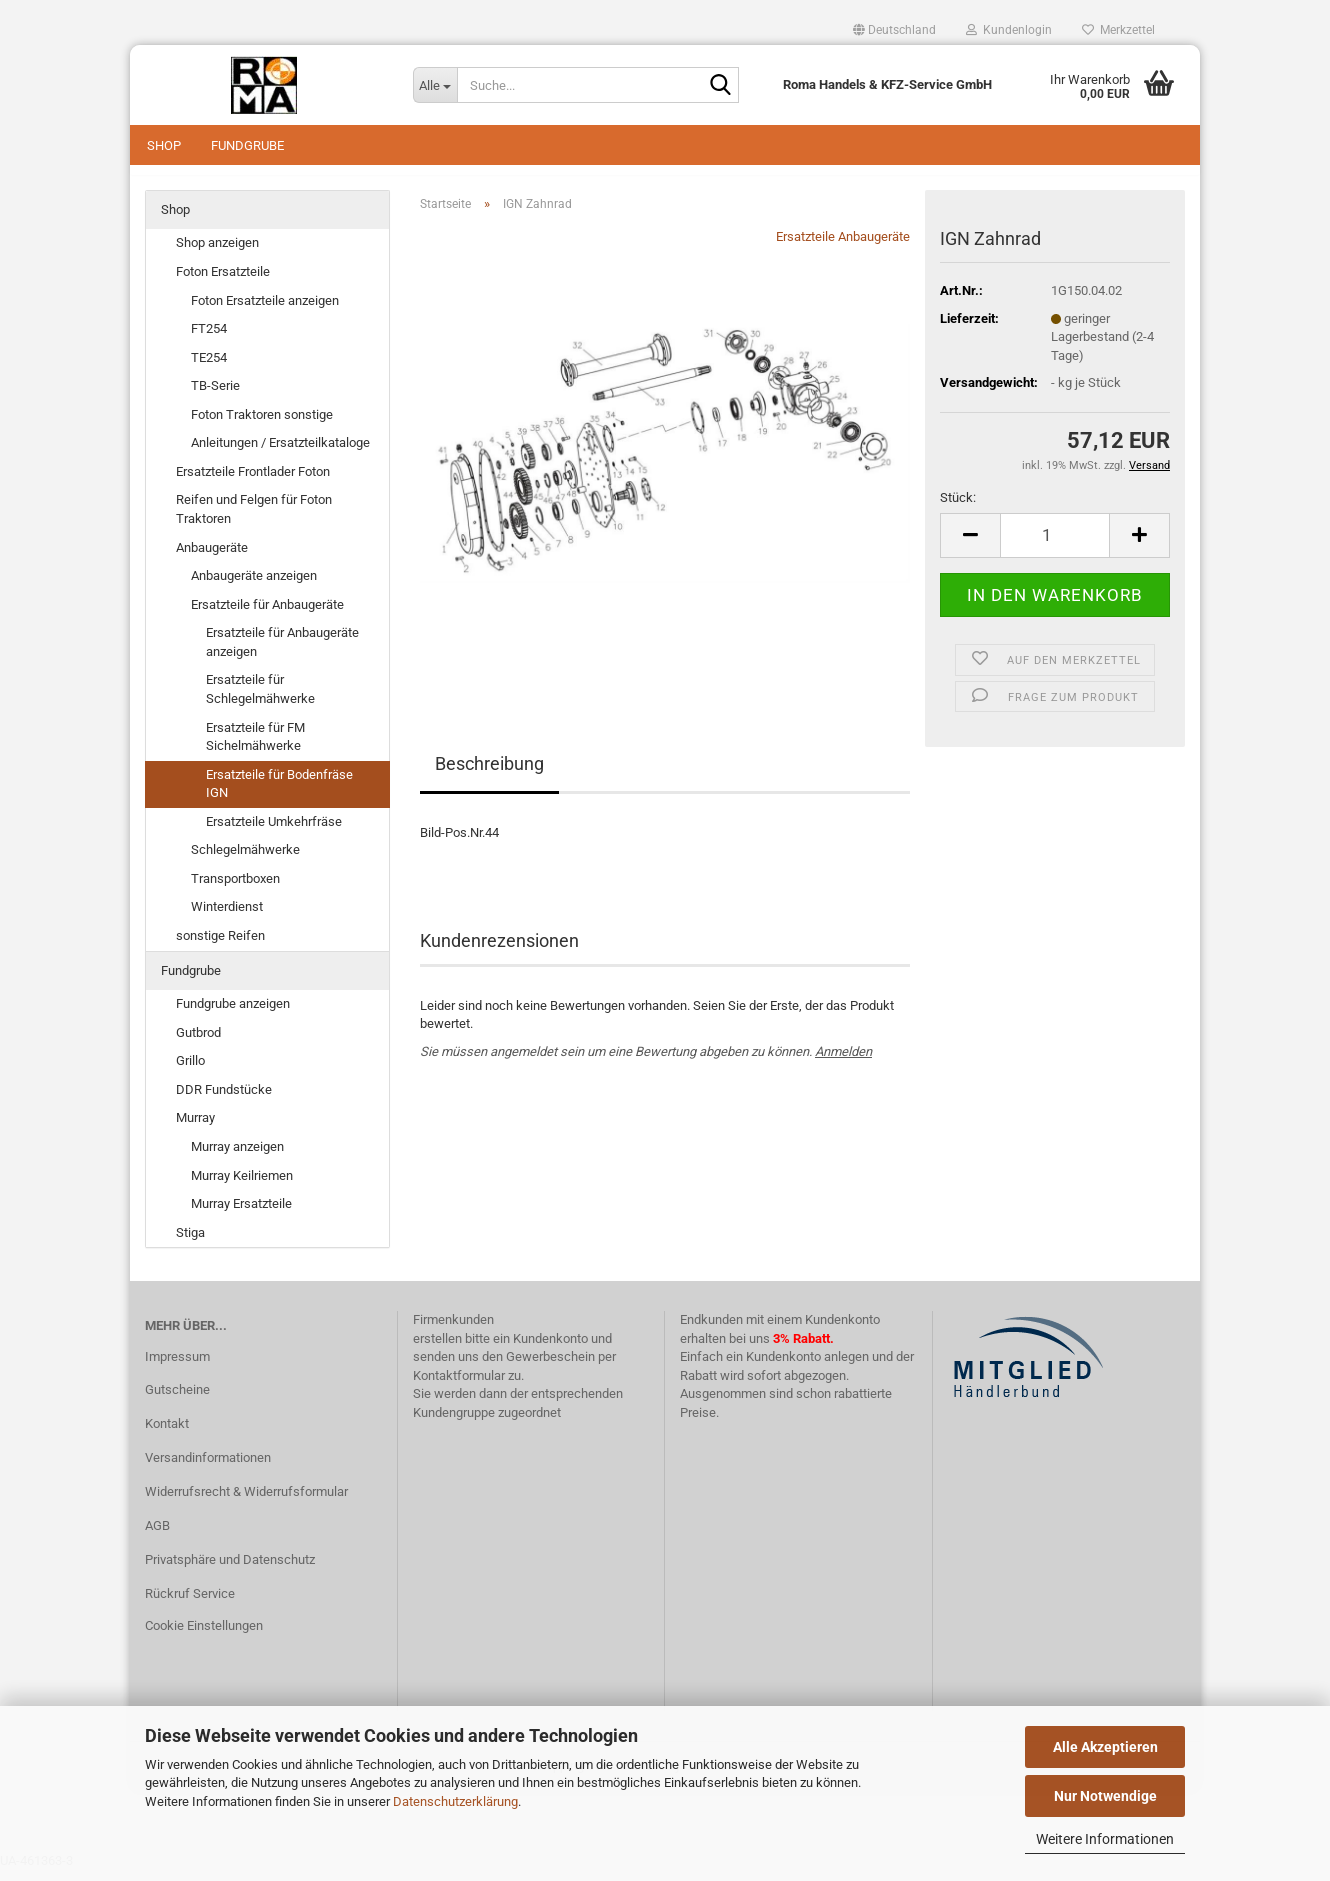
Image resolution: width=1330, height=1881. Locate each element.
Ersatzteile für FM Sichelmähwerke (255, 747)
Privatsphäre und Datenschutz (230, 1569)
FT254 (209, 338)
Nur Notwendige (1105, 1796)
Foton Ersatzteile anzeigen (265, 310)
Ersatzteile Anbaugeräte (843, 247)
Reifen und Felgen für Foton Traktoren (254, 520)
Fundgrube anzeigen (233, 1013)
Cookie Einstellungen (204, 1635)
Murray (195, 1128)
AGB (157, 1535)
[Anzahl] (1055, 545)
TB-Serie (215, 395)
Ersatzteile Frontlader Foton (253, 481)
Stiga (190, 1242)
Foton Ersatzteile (223, 281)
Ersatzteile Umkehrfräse (274, 831)
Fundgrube (247, 145)
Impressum (177, 1366)
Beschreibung (489, 774)
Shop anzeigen (217, 253)
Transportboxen (235, 888)
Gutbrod (198, 1042)
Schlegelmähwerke (245, 860)
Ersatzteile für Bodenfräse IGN (279, 794)
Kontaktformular (459, 1385)
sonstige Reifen (220, 945)
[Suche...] (435, 85)
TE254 (209, 367)
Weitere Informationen (1105, 1839)
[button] (894, 30)
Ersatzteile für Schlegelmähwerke (260, 700)
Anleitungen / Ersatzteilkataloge (280, 453)
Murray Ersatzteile (241, 1213)
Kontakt (167, 1433)
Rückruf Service (190, 1603)
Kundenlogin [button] (1009, 30)
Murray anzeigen (237, 1156)
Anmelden (843, 1061)
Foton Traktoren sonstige (262, 424)
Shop (164, 145)
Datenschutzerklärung (455, 1801)
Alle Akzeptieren (1105, 1747)
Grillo (190, 1070)
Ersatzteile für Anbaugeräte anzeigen (282, 652)
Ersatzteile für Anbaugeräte (267, 614)
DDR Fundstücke (224, 1099)
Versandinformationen (208, 1467)
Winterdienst (227, 917)
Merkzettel (1118, 30)
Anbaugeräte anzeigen (254, 585)
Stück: (958, 507)
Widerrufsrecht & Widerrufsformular (246, 1501)
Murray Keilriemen (242, 1185)
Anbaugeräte (212, 557)
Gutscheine (177, 1400)
